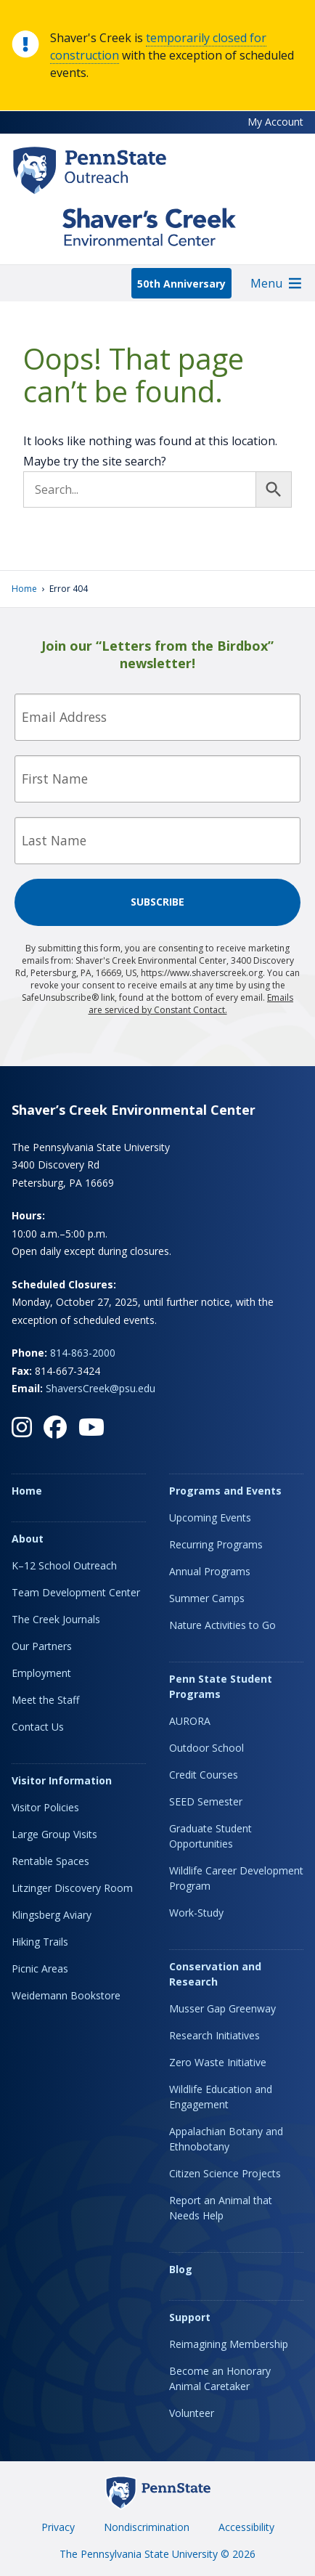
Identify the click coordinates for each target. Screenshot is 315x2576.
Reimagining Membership (228, 2344)
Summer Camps (207, 1598)
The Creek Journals (56, 1619)
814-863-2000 (82, 1353)
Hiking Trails (40, 1942)
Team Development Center (76, 1592)
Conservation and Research (215, 1973)
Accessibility (246, 2527)
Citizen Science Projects (225, 2173)
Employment (41, 1673)
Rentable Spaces (50, 1861)
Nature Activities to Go (222, 1625)
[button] (266, 283)
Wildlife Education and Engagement (220, 2096)
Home (24, 588)
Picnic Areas (40, 1968)
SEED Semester (205, 1801)
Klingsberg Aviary (51, 1915)
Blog (180, 2269)
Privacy (58, 2527)
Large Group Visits (54, 1834)
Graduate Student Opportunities (210, 1835)
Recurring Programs (216, 1544)
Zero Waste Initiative (217, 2062)
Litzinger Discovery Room (72, 1888)
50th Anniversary (181, 283)
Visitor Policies (45, 1807)
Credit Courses (203, 1774)
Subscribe (157, 902)
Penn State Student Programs (220, 1686)
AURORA (189, 1721)
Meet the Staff (45, 1700)
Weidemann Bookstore (66, 1995)
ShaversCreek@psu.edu (100, 1388)
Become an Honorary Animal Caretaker (220, 2378)
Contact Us (38, 1727)
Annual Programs (209, 1571)
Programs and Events (225, 1491)
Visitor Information (62, 1780)
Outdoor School (206, 1748)
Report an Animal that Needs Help (220, 2207)
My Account (275, 122)
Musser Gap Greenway (222, 2008)
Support (189, 2317)
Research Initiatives (214, 2035)
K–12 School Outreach (64, 1565)
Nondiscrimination (146, 2527)
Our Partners (42, 1646)
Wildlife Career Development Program (236, 1878)
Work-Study (196, 1912)
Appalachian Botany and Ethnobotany (226, 2138)
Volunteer (191, 2413)
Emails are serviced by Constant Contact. (191, 1003)
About (28, 1538)
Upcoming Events (210, 1517)
